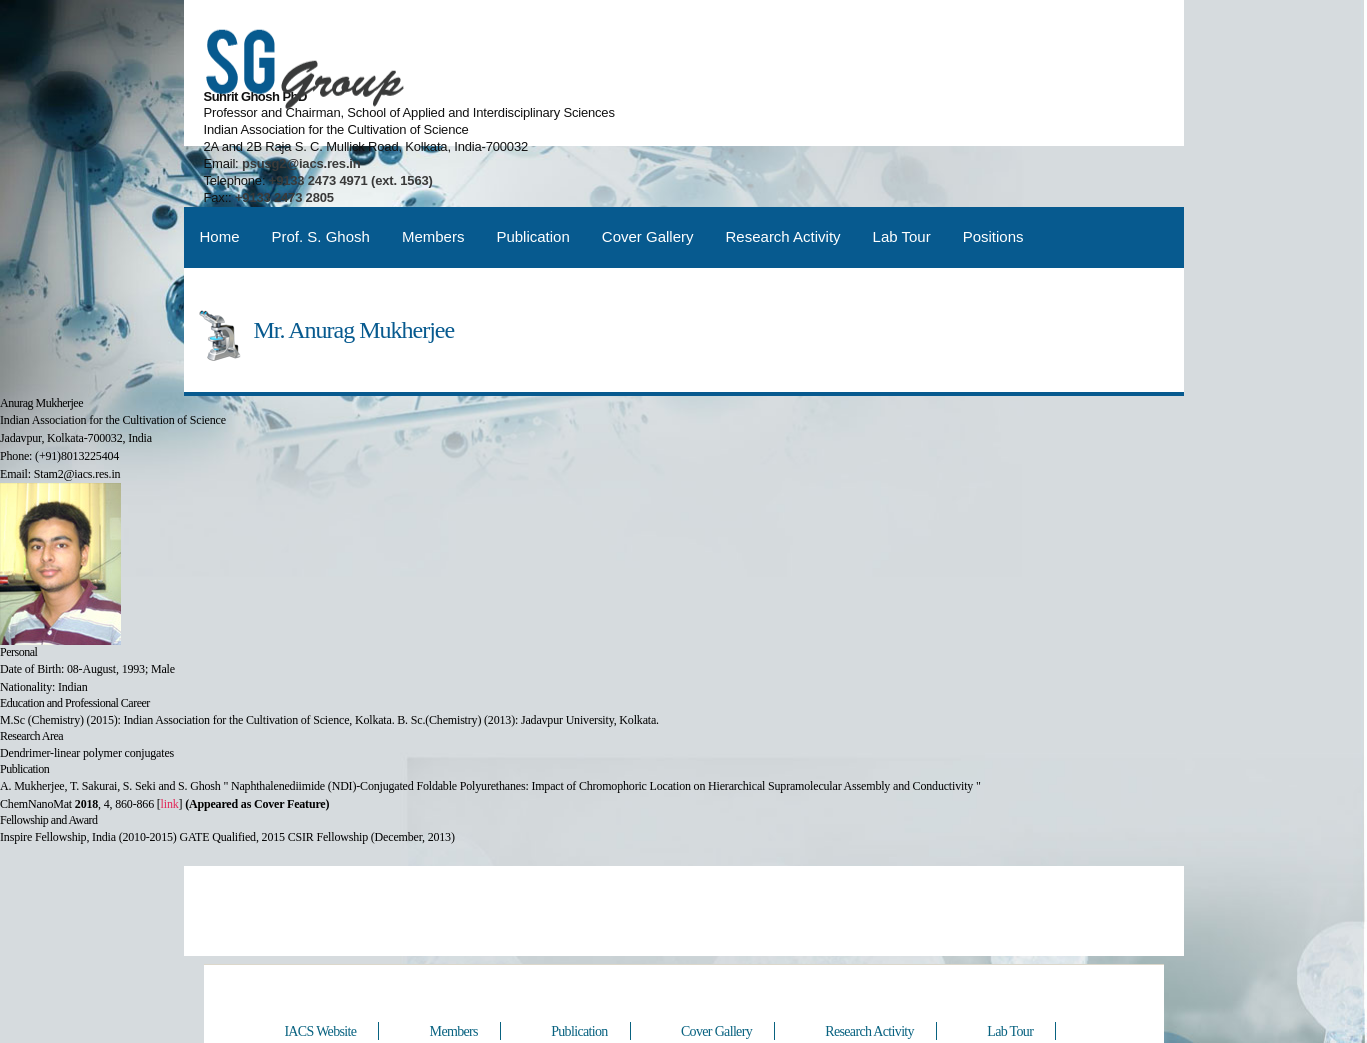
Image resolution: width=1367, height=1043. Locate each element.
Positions (993, 164)
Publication (532, 164)
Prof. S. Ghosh (321, 164)
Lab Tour (902, 164)
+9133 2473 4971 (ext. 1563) (886, 101)
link (170, 732)
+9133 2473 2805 (822, 118)
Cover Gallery (648, 164)
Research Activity (783, 164)
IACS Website (322, 961)
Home (220, 164)
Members (433, 164)
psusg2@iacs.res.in (837, 84)
